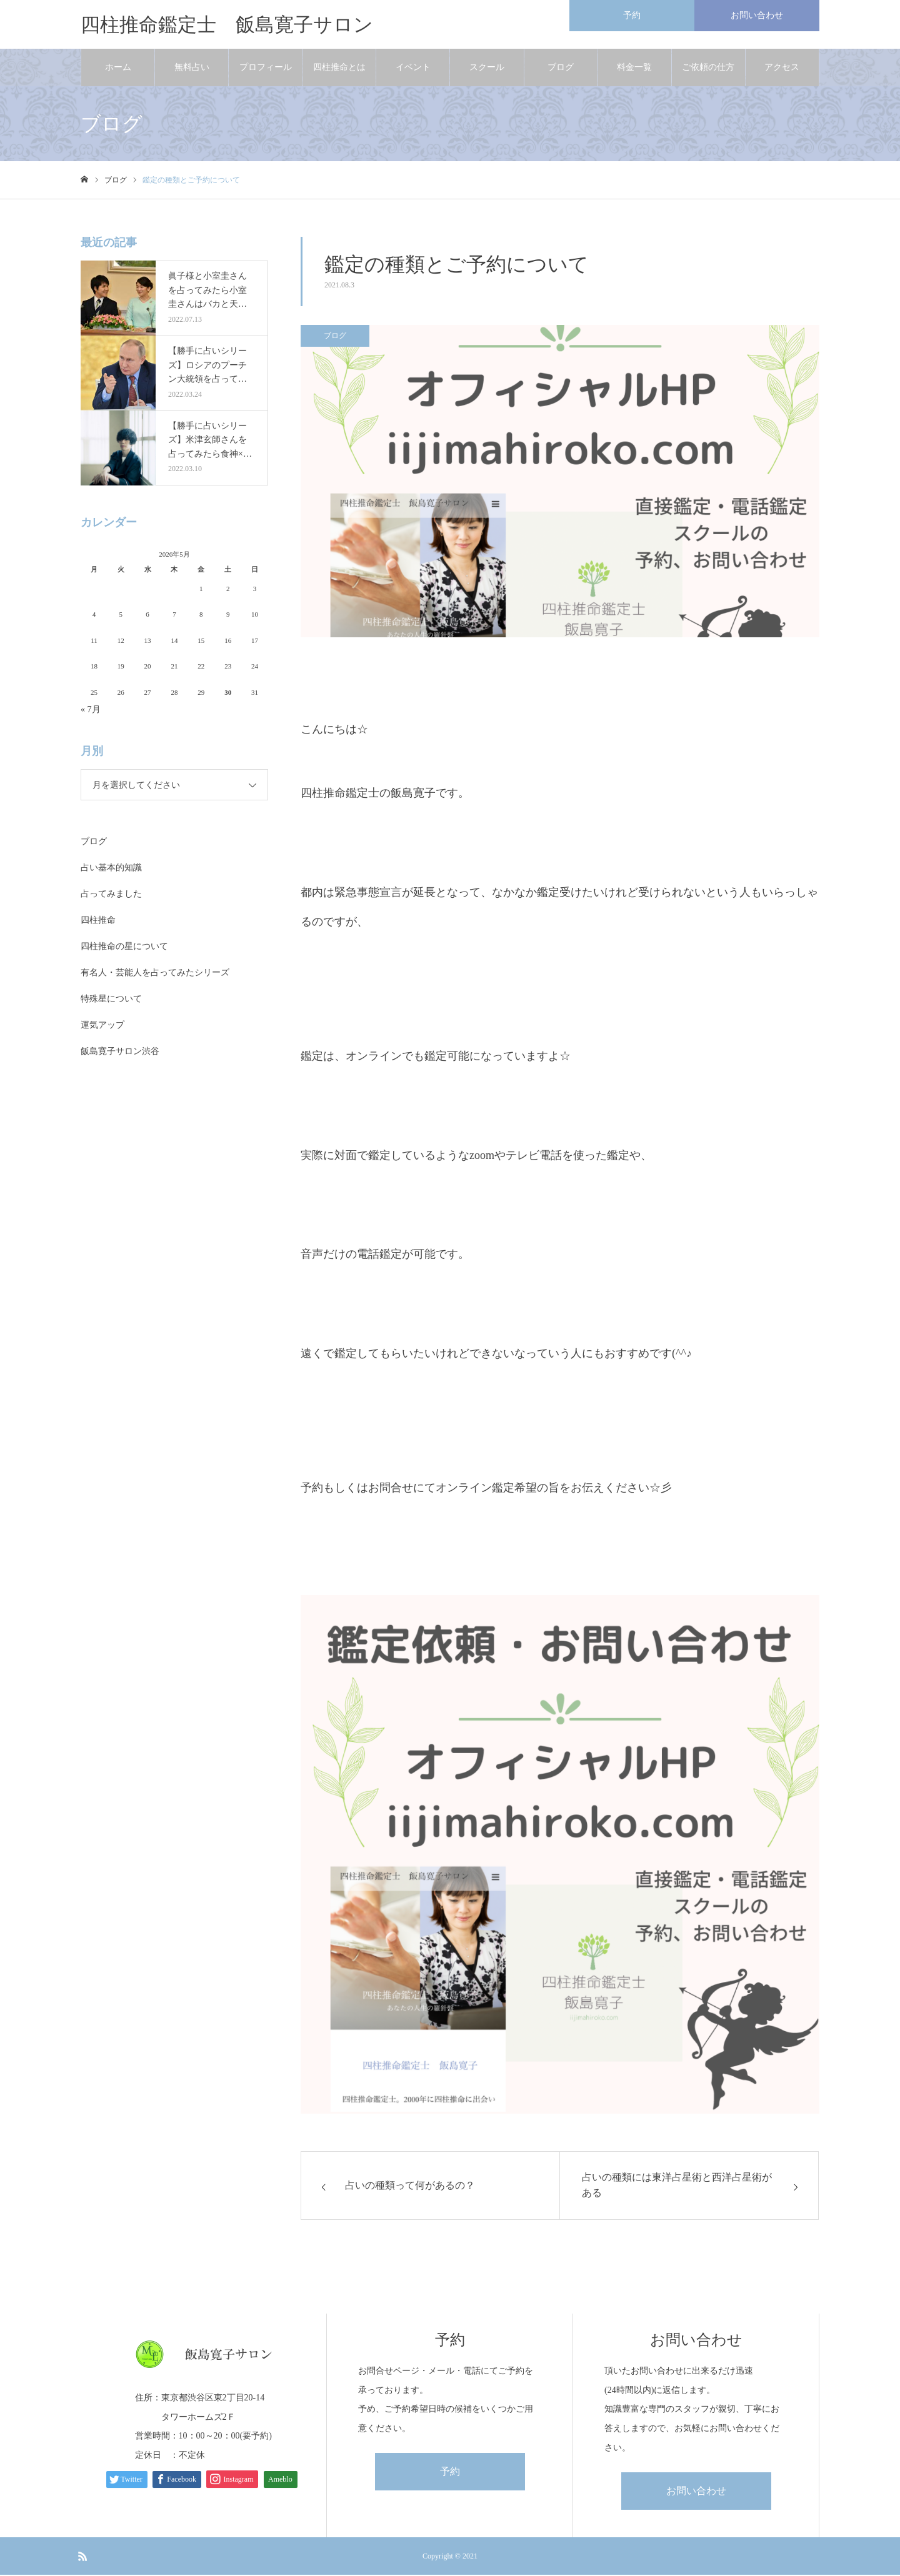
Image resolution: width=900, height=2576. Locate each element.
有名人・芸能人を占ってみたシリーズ (155, 973)
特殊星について (111, 1000)
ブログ (561, 68)
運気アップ (102, 1026)
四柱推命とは (339, 68)
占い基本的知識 (111, 868)
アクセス (781, 68)
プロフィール (265, 68)
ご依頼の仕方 (708, 68)
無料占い (191, 68)
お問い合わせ (696, 2492)
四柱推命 (98, 921)
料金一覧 (634, 68)
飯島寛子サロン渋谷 (120, 1052)
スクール (486, 68)
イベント (413, 68)
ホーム (118, 68)
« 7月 (91, 710)
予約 (450, 2472)
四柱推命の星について (124, 947)
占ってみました (111, 895)
